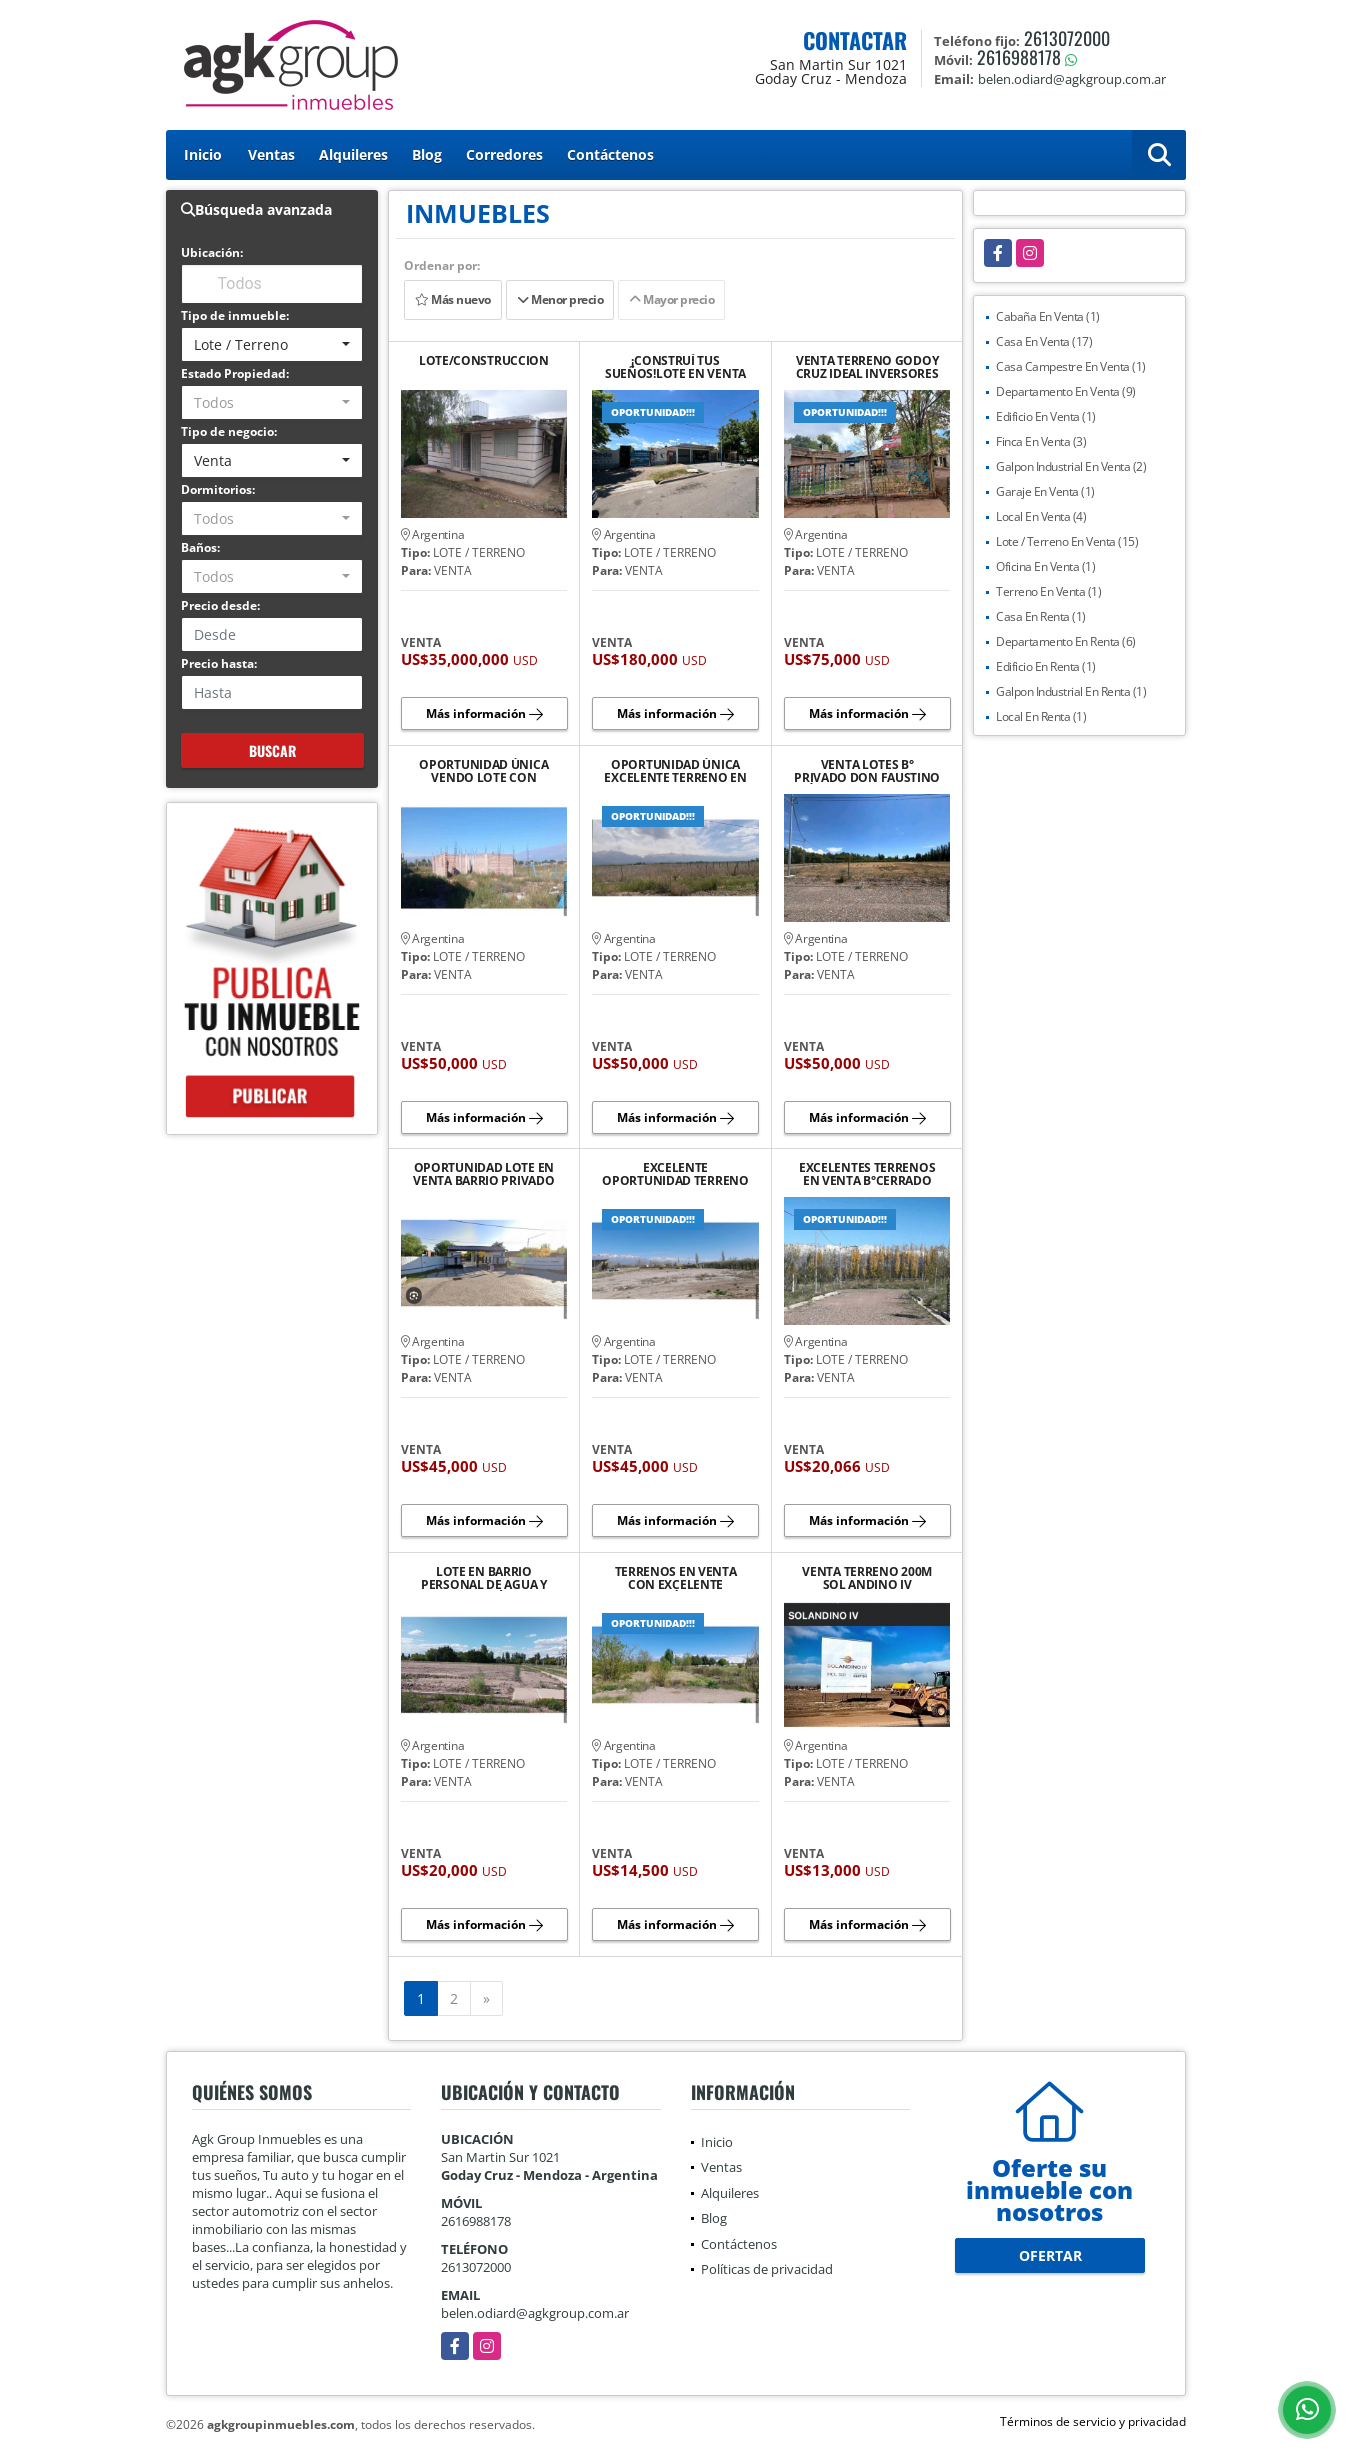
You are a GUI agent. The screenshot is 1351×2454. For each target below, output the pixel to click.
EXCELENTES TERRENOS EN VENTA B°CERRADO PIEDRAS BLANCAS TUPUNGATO (867, 1174)
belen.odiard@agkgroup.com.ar (535, 2313)
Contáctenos (610, 154)
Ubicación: (212, 252)
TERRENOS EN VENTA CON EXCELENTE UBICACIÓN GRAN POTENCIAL (676, 1578)
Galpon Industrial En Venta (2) (1071, 466)
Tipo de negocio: (229, 431)
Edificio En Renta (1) (1046, 666)
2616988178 (1019, 57)
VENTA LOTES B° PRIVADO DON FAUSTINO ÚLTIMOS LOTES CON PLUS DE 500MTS (867, 771)
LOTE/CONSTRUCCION (484, 361)
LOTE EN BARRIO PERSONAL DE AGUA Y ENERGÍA (484, 1578)
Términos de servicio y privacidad (1093, 2421)
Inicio (203, 154)
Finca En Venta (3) (1041, 441)
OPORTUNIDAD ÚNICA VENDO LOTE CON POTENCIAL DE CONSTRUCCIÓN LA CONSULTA (483, 771)
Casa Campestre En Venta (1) (1071, 366)
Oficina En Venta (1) (1045, 566)
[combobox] (272, 344)
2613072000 (1067, 38)
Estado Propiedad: (235, 373)
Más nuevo (453, 299)
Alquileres (353, 154)
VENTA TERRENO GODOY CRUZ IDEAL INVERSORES (867, 367)
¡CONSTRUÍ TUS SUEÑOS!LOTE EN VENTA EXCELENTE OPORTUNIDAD (675, 367)
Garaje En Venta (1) (1045, 491)
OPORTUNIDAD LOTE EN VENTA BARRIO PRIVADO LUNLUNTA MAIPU (483, 1174)
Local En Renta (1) (1041, 716)
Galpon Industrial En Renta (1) (1071, 691)
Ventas (271, 154)
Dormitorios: (218, 489)
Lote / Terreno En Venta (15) (1067, 541)
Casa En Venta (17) (1044, 341)
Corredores (504, 154)
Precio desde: (220, 605)
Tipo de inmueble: (235, 315)
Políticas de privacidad (767, 2269)
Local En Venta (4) (1041, 516)
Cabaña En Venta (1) (1048, 316)
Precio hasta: (219, 663)
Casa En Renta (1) (1041, 616)
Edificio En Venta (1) (1046, 416)
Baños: (200, 547)
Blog (427, 154)
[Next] (486, 1999)
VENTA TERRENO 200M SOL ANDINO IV (867, 1578)
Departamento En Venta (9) (1066, 391)
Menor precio (560, 299)
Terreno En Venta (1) (1048, 591)
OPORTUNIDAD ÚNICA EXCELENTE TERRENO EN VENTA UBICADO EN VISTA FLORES (675, 771)
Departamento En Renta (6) (1066, 641)
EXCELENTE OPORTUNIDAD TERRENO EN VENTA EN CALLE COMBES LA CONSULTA (675, 1174)
